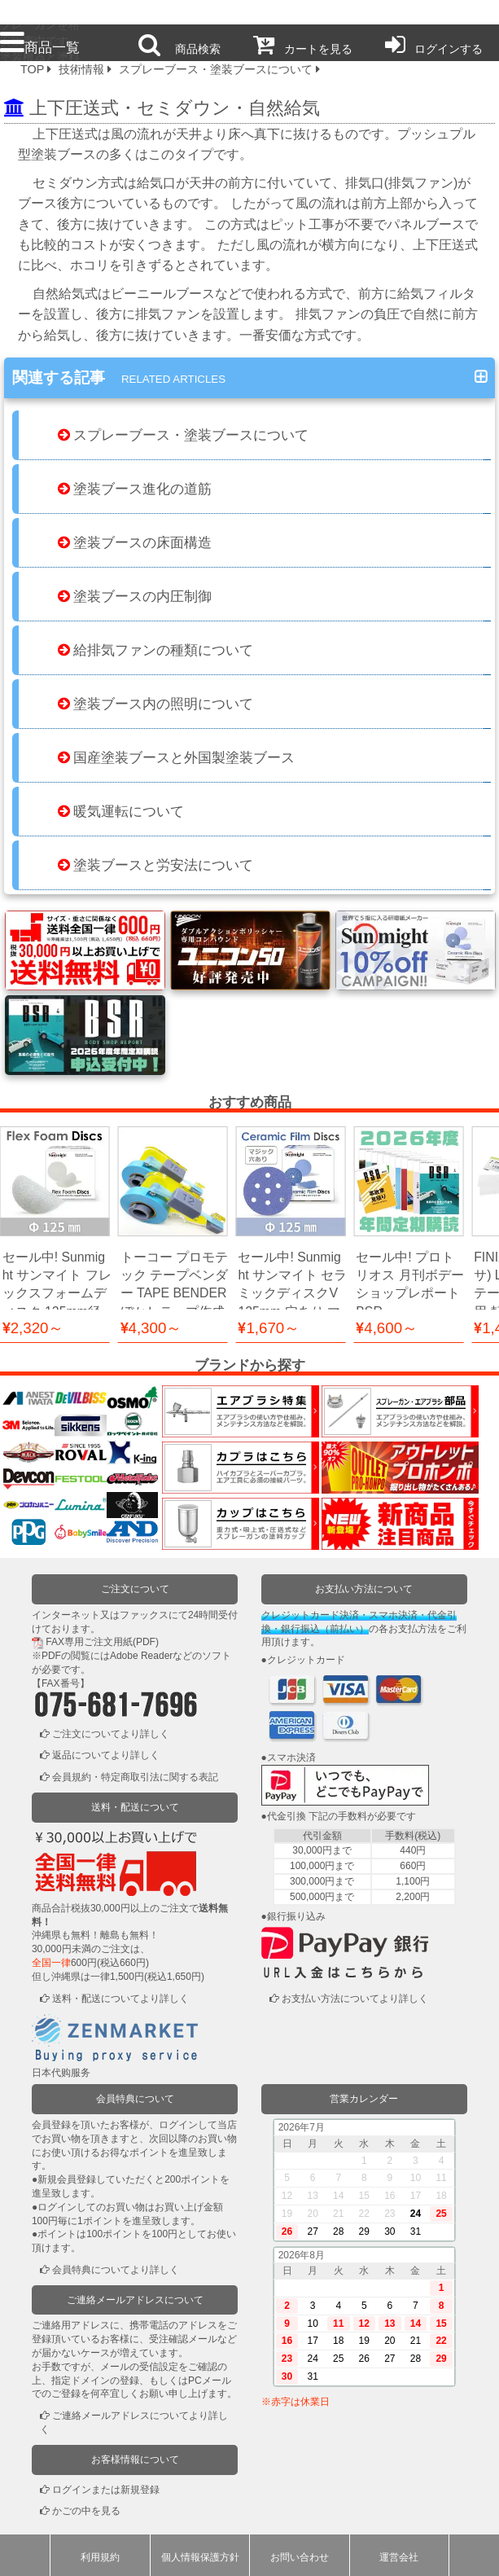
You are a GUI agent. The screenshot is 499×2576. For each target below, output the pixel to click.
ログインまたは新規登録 (106, 2489)
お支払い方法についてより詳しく (355, 1997)
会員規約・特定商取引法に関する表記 (135, 1776)
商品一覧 (40, 47)
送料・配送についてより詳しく (120, 1997)
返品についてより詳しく (106, 1754)
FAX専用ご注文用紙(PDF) (102, 1641)
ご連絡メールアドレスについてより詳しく (134, 2421)
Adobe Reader (141, 1655)
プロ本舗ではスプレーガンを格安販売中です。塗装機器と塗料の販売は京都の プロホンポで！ (40, 13)
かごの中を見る (86, 2511)
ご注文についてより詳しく (110, 1733)
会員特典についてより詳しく (115, 2269)
